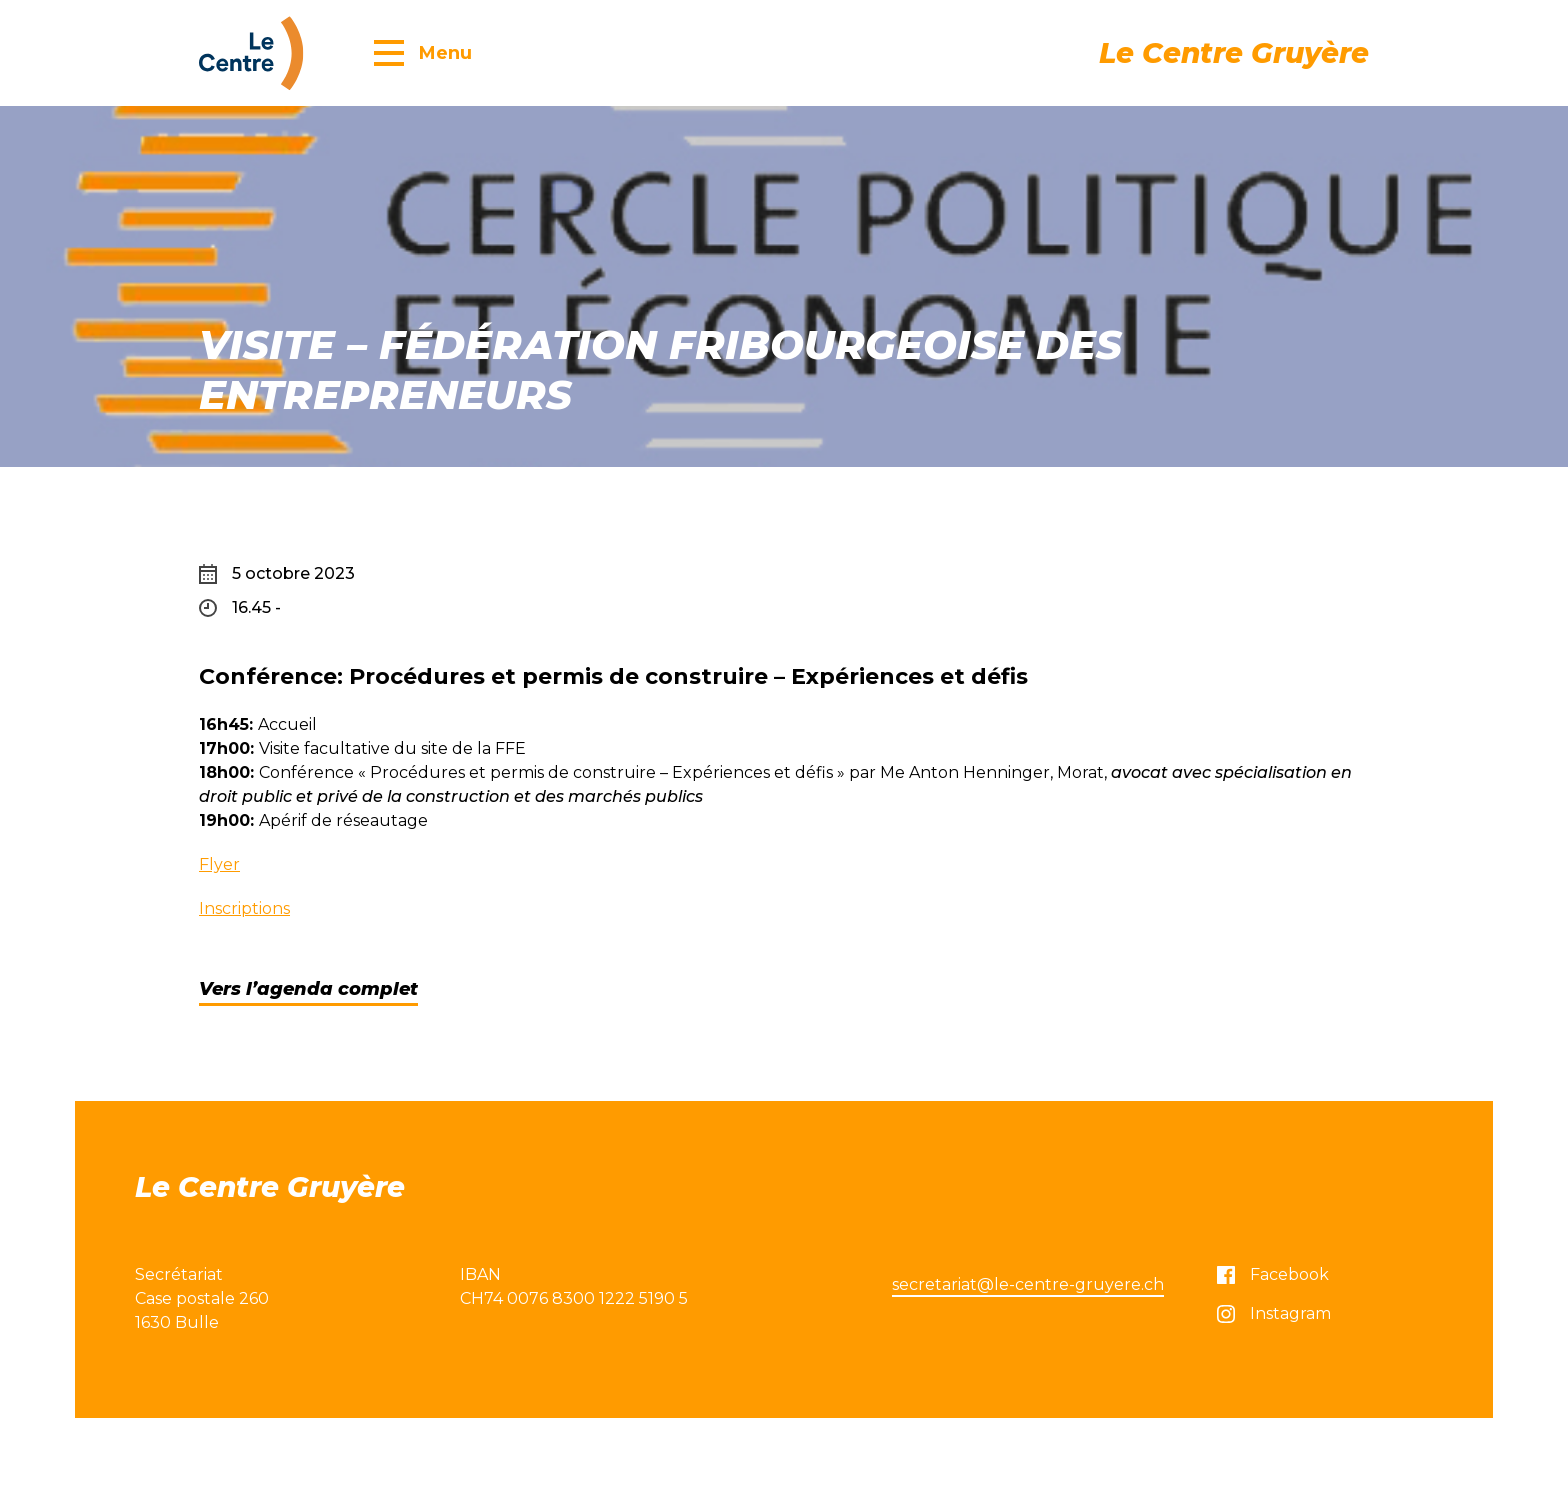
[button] (423, 52)
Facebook (1273, 1274)
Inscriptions (244, 908)
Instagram (1274, 1313)
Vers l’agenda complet (308, 989)
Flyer (219, 864)
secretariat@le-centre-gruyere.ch (1028, 1284)
